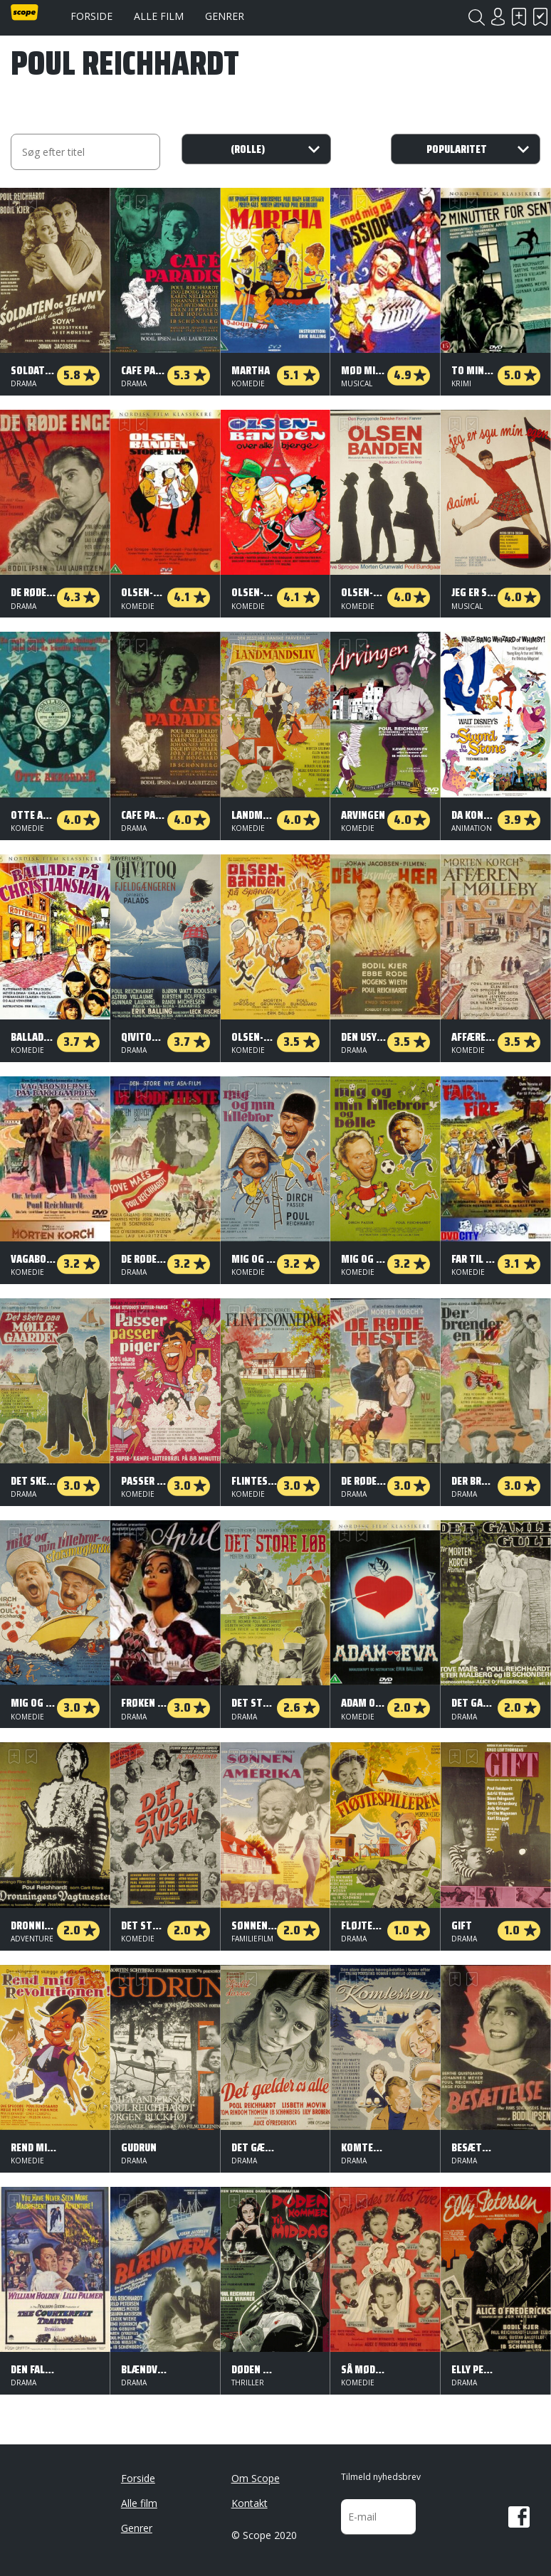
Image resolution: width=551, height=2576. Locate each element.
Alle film (159, 16)
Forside (91, 16)
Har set (540, 16)
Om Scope (255, 2478)
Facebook (519, 2517)
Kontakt (249, 2503)
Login (497, 16)
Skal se (519, 16)
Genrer (224, 16)
